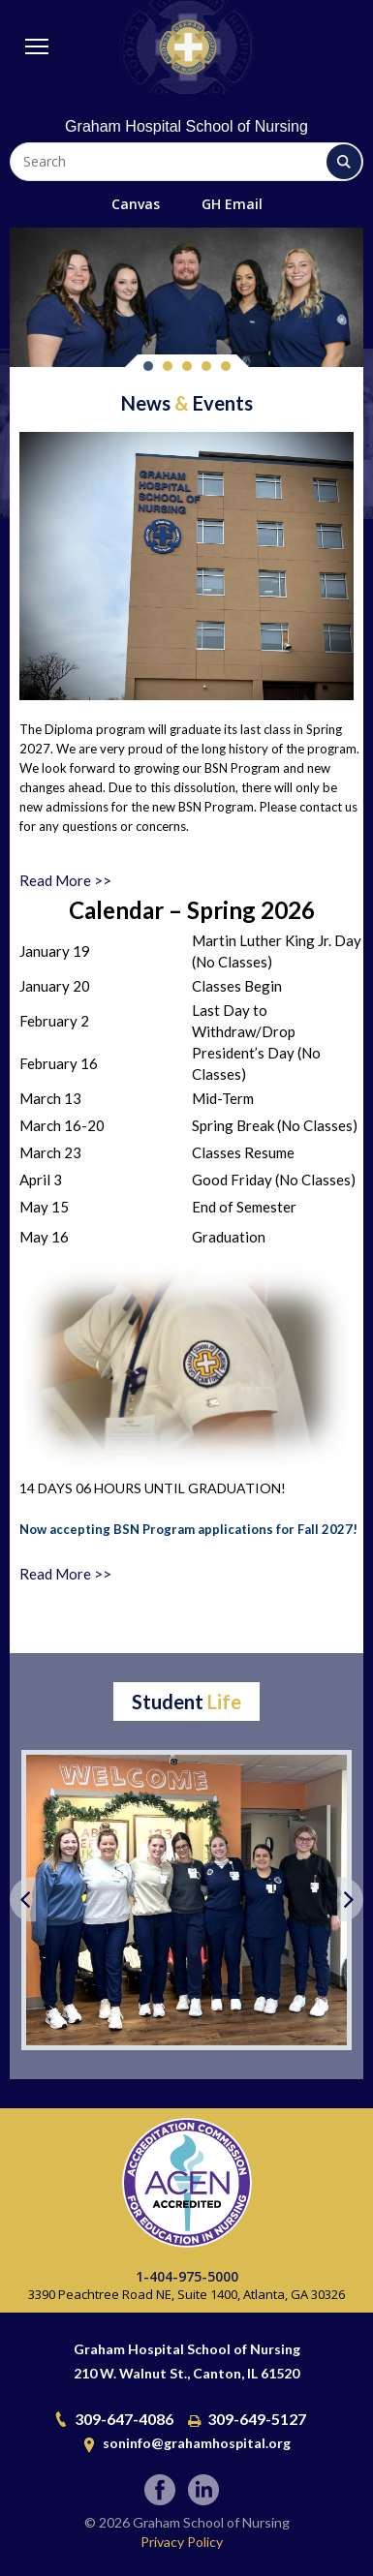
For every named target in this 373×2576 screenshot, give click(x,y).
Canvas (135, 204)
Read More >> (65, 880)
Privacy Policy (181, 2541)
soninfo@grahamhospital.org (197, 2443)
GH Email (232, 204)
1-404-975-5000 (187, 2276)
